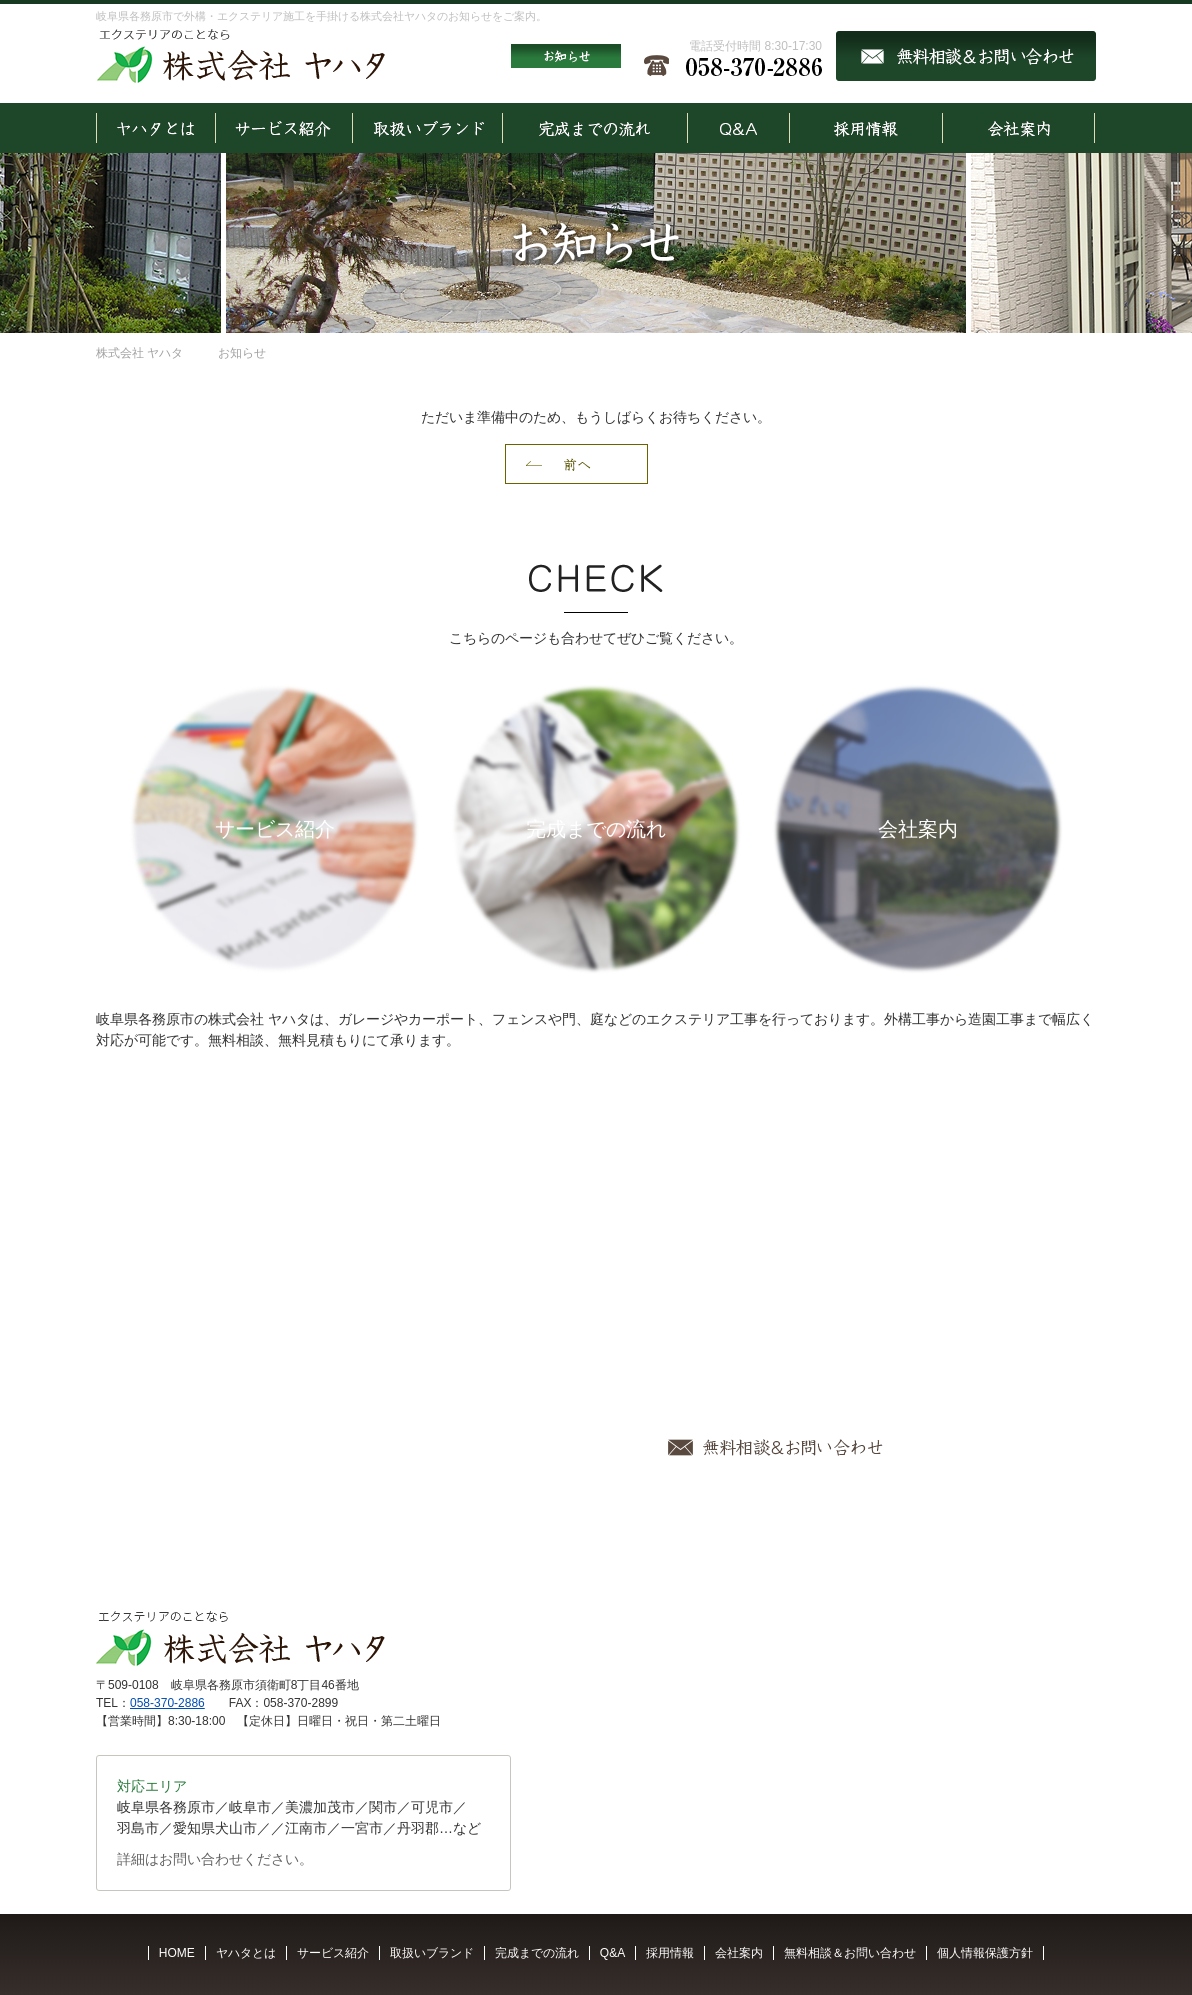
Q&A (612, 1953)
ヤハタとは (246, 1953)
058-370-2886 (167, 1703)
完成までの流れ (537, 1953)
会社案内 (739, 1953)
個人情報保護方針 (985, 1953)
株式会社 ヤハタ (139, 353)
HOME (177, 1953)
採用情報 (670, 1953)
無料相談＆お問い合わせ (850, 1953)
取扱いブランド (432, 1953)
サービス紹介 (333, 1953)
